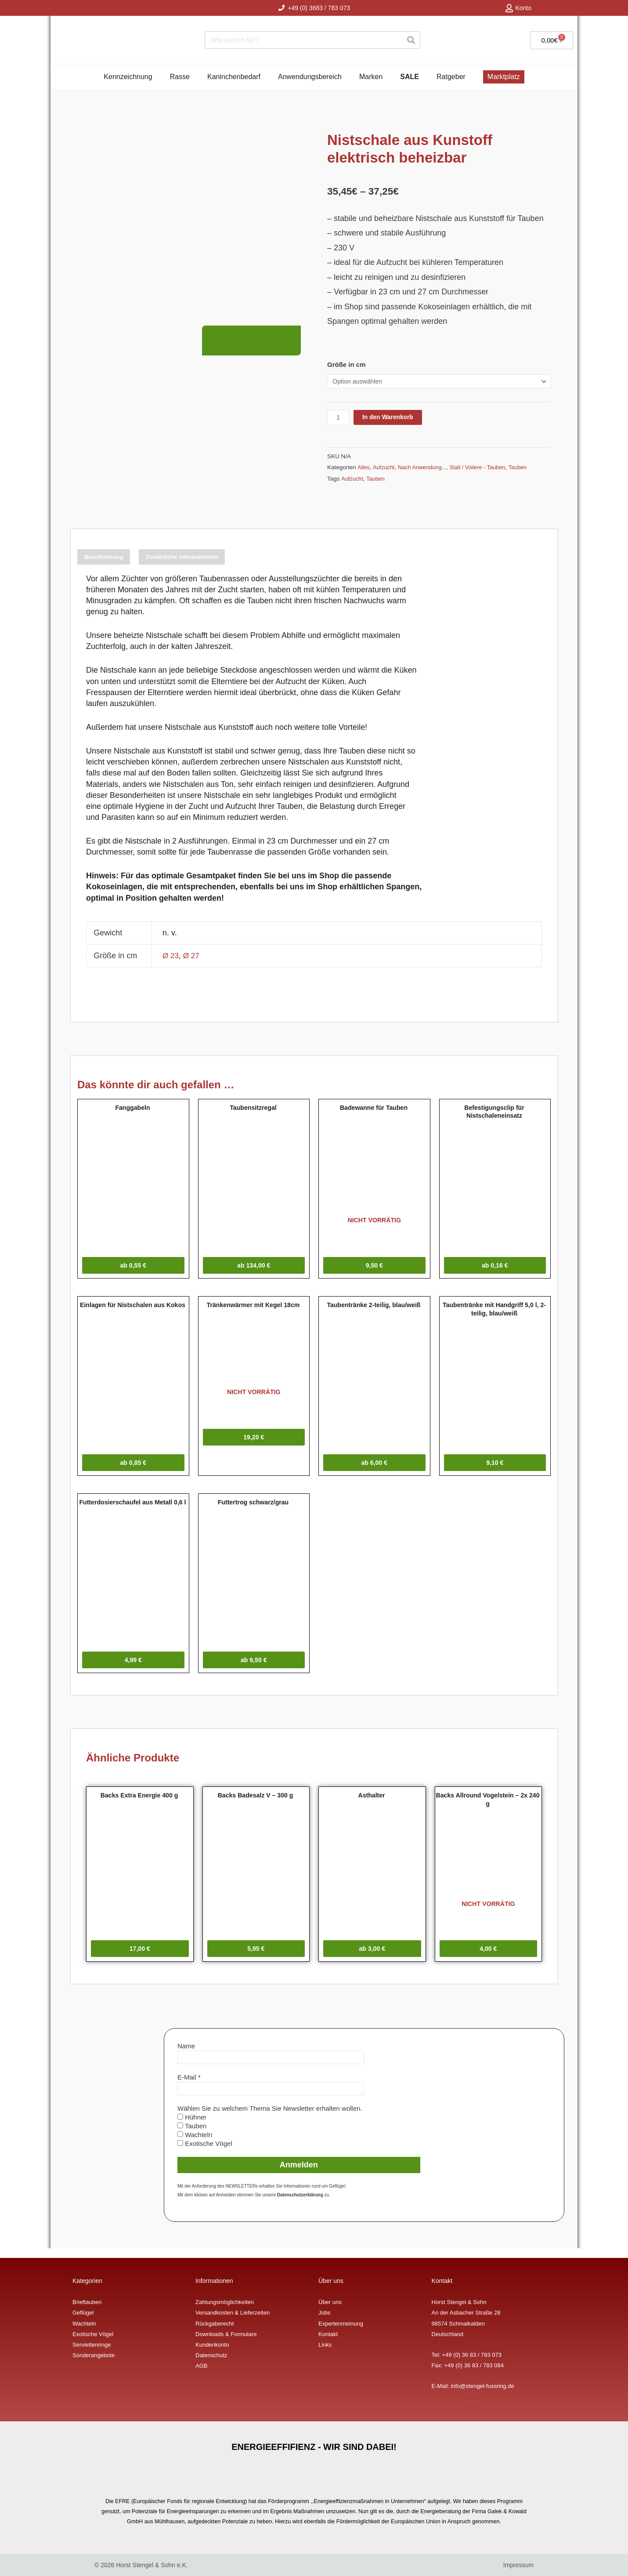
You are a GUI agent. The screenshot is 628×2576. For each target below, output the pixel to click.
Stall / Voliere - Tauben (484, 468)
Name (186, 2056)
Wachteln (194, 2144)
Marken (371, 76)
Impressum (518, 2565)
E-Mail (189, 2087)
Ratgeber (451, 76)
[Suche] (411, 40)
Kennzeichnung (128, 76)
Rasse (180, 76)
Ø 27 (192, 961)
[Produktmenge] (339, 418)
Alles (363, 468)
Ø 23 (171, 961)
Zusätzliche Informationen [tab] (216, 559)
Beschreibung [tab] (113, 559)
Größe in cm (346, 364)
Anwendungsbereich (310, 76)
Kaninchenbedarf (233, 76)
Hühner (191, 2127)
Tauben (526, 468)
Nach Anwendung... (425, 468)
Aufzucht (385, 468)
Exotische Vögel (204, 2153)
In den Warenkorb (391, 418)
